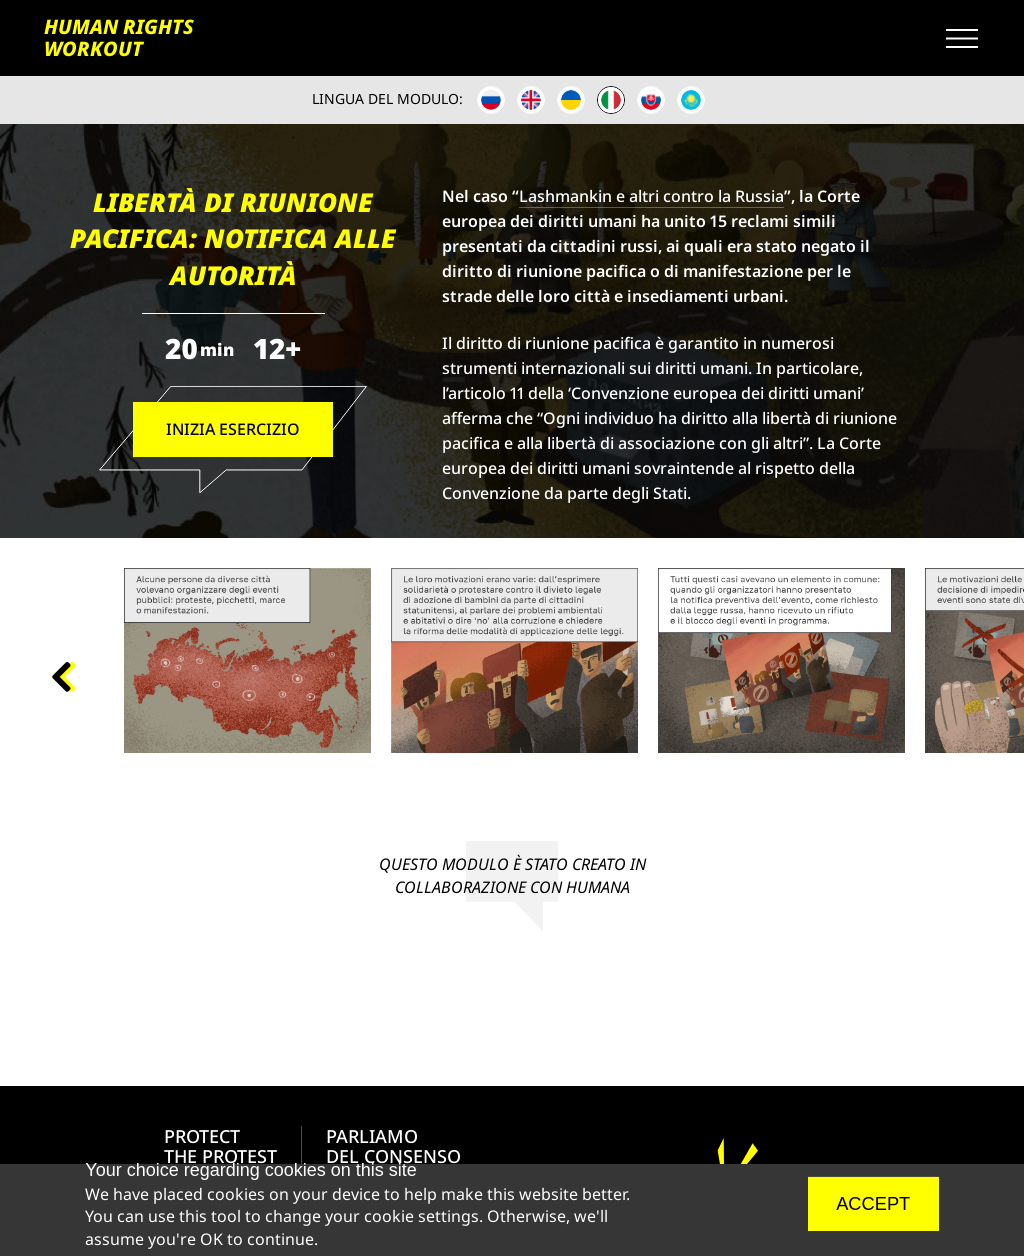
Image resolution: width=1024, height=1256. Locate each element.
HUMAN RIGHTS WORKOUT (117, 38)
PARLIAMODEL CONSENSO (393, 1146)
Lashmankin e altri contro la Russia (651, 196)
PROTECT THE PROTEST (220, 1146)
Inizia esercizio (232, 429)
